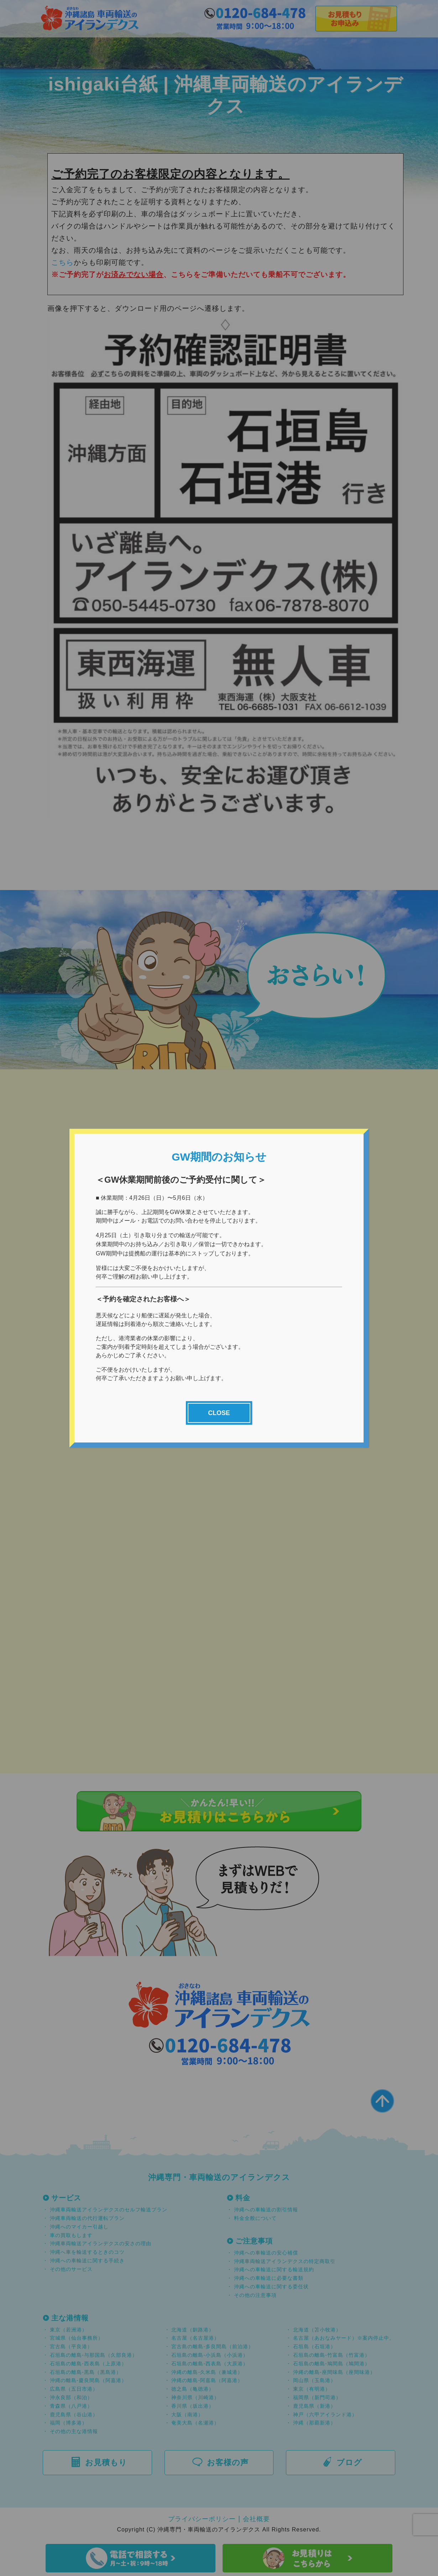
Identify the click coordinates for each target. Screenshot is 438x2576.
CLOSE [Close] (219, 1414)
